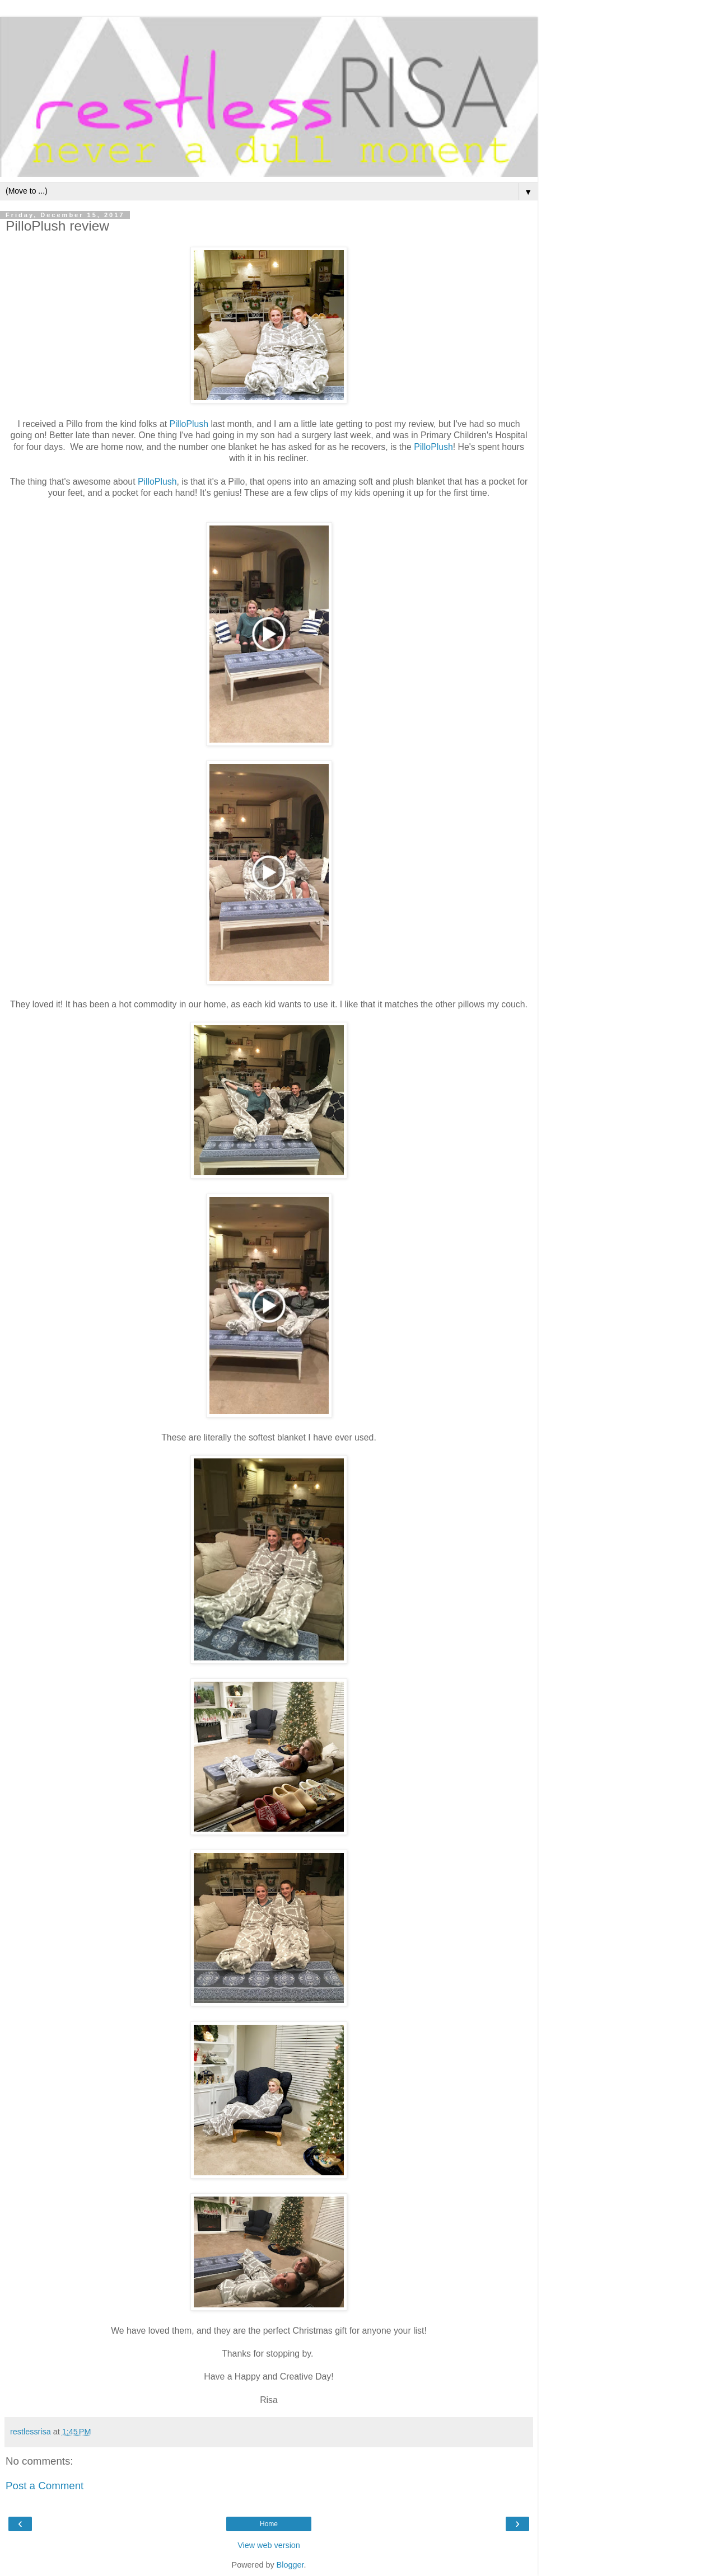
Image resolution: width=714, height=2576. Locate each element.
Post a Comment (44, 2485)
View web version (268, 2545)
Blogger (290, 2564)
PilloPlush (189, 424)
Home (269, 2524)
